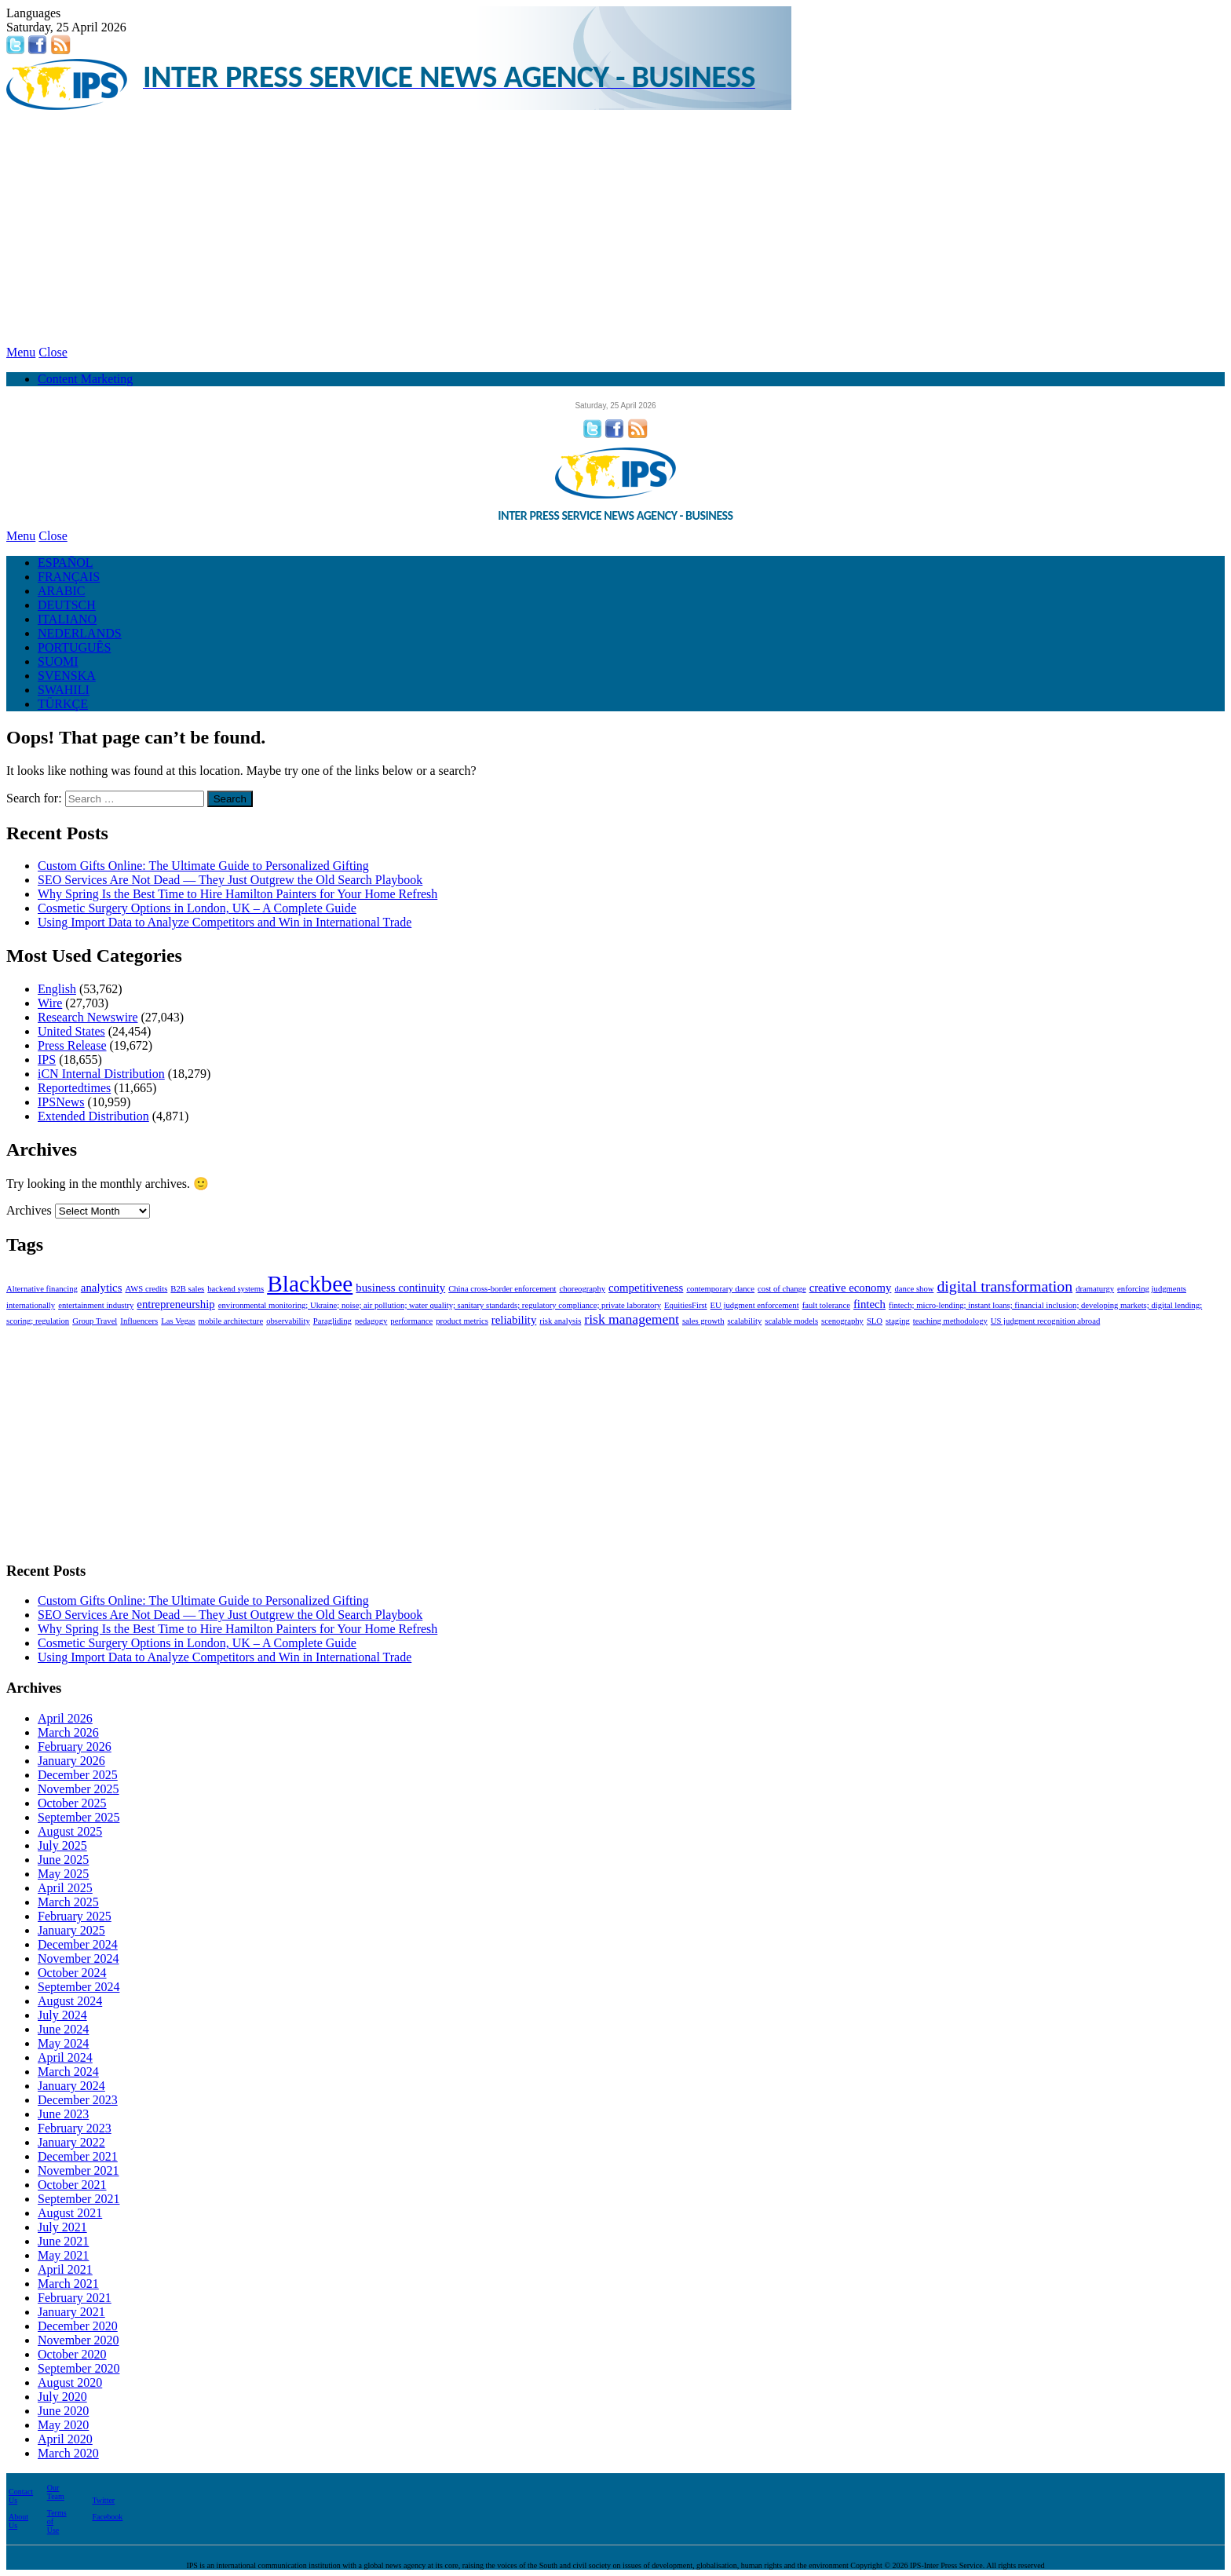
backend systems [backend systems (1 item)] (235, 1288)
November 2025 (78, 1789)
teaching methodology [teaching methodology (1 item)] (950, 1321)
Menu (20, 352)
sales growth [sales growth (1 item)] (703, 1321)
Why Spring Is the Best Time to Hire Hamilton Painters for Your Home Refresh (237, 894)
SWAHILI (63, 689)
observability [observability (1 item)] (288, 1321)
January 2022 (71, 2142)
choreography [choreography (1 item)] (582, 1288)
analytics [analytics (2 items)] (101, 1287)
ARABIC (61, 590)
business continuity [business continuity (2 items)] (400, 1287)
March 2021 (68, 2283)
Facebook (107, 2516)
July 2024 (62, 2015)
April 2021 (65, 2269)
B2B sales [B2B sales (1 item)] (187, 1288)
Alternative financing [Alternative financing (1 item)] (42, 1288)
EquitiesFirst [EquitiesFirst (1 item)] (685, 1305)
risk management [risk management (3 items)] (631, 1319)
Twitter (103, 2500)
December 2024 (78, 1944)
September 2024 (78, 1986)
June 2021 (63, 2241)
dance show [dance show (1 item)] (913, 1288)
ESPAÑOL (65, 562)
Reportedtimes (74, 1087)
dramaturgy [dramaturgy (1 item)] (1095, 1288)
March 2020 (68, 2453)
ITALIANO (67, 619)
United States (71, 1031)
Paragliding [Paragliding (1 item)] (332, 1321)
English (57, 989)
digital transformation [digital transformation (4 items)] (1004, 1286)
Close (52, 352)
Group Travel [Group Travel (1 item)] (94, 1321)
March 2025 (68, 1902)
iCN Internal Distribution (101, 1073)
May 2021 (63, 2255)
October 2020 (72, 2354)
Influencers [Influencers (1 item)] (139, 1321)
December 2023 (78, 2099)
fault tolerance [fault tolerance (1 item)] (826, 1305)
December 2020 (78, 2326)
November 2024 (78, 1958)
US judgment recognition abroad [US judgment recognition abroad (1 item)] (1045, 1321)
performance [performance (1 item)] (411, 1321)
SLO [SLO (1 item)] (874, 1321)
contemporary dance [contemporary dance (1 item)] (720, 1288)
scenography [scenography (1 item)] (842, 1321)
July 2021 (62, 2227)
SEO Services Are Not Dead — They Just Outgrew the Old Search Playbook (230, 879)
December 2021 (78, 2156)
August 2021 (70, 2213)
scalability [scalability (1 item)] (744, 1321)
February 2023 (74, 2128)
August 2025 (70, 1831)
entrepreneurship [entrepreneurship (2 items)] (175, 1304)
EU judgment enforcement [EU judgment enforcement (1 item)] (754, 1305)
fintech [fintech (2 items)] (869, 1304)
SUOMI (58, 661)
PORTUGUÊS (74, 647)
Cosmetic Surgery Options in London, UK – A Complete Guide (197, 908)
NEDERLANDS (80, 633)
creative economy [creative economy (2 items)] (850, 1287)
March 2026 (68, 1732)
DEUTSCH (67, 605)
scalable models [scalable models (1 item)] (791, 1321)
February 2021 (74, 2297)
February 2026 (74, 1746)
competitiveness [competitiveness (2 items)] (645, 1287)
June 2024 (63, 2029)
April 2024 (65, 2057)
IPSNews (61, 1102)
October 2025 (72, 1803)
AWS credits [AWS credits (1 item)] (146, 1288)
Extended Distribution (93, 1116)
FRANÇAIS (69, 576)
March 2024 (68, 2071)
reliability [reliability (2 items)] (514, 1320)
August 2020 (70, 2382)
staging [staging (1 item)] (898, 1321)
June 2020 (63, 2410)
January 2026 (71, 1760)
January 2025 (71, 1930)
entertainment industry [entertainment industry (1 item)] (95, 1305)
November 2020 (78, 2340)
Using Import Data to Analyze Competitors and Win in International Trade (224, 922)
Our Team (55, 2492)
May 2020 (63, 2425)
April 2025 (65, 1888)
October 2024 (72, 1972)
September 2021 (78, 2198)
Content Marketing (85, 378)
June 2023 (63, 2114)
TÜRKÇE (63, 704)
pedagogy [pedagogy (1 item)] (371, 1321)
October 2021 (72, 2184)
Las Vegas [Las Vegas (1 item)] (178, 1321)
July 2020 (62, 2396)
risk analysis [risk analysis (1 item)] (560, 1321)
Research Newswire (88, 1017)
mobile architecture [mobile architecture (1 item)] (231, 1321)
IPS (47, 1059)
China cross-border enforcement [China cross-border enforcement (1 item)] (502, 1288)
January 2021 (71, 2311)
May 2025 (63, 1873)
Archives (29, 1210)
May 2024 (63, 2043)
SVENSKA (67, 675)
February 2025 (74, 1916)
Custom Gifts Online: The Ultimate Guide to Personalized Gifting (203, 865)
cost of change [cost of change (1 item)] (782, 1288)
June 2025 (63, 1859)
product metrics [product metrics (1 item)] (462, 1321)
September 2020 (78, 2368)
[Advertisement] (615, 228)
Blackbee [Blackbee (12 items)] (309, 1283)
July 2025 (62, 1845)
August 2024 (70, 2001)
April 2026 (65, 1718)
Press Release (72, 1045)
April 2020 (65, 2439)
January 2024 (71, 2085)
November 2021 (78, 2170)
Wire (50, 1003)
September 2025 (78, 1817)
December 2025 (78, 1774)
